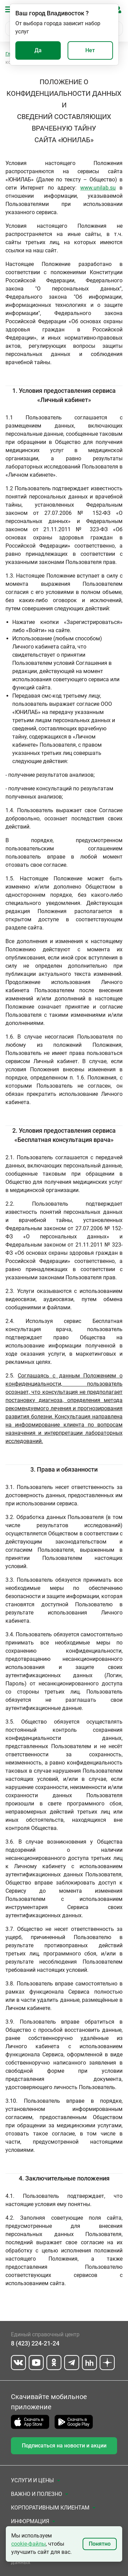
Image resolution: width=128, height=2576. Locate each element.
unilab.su (105, 187)
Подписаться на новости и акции (64, 2445)
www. (87, 187)
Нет (90, 50)
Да (38, 50)
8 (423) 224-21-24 (35, 2343)
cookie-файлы (28, 2544)
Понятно (100, 2544)
